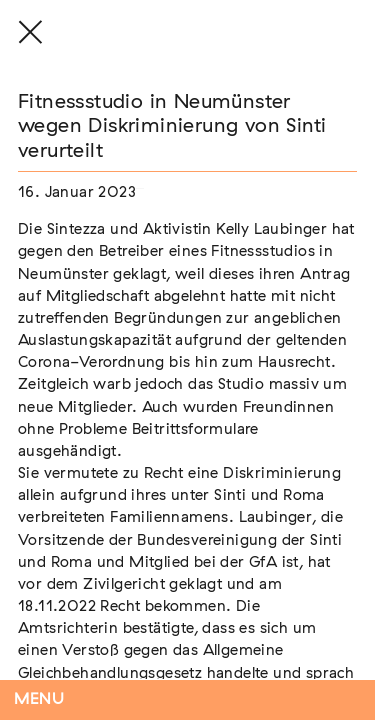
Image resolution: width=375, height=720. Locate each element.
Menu (39, 699)
